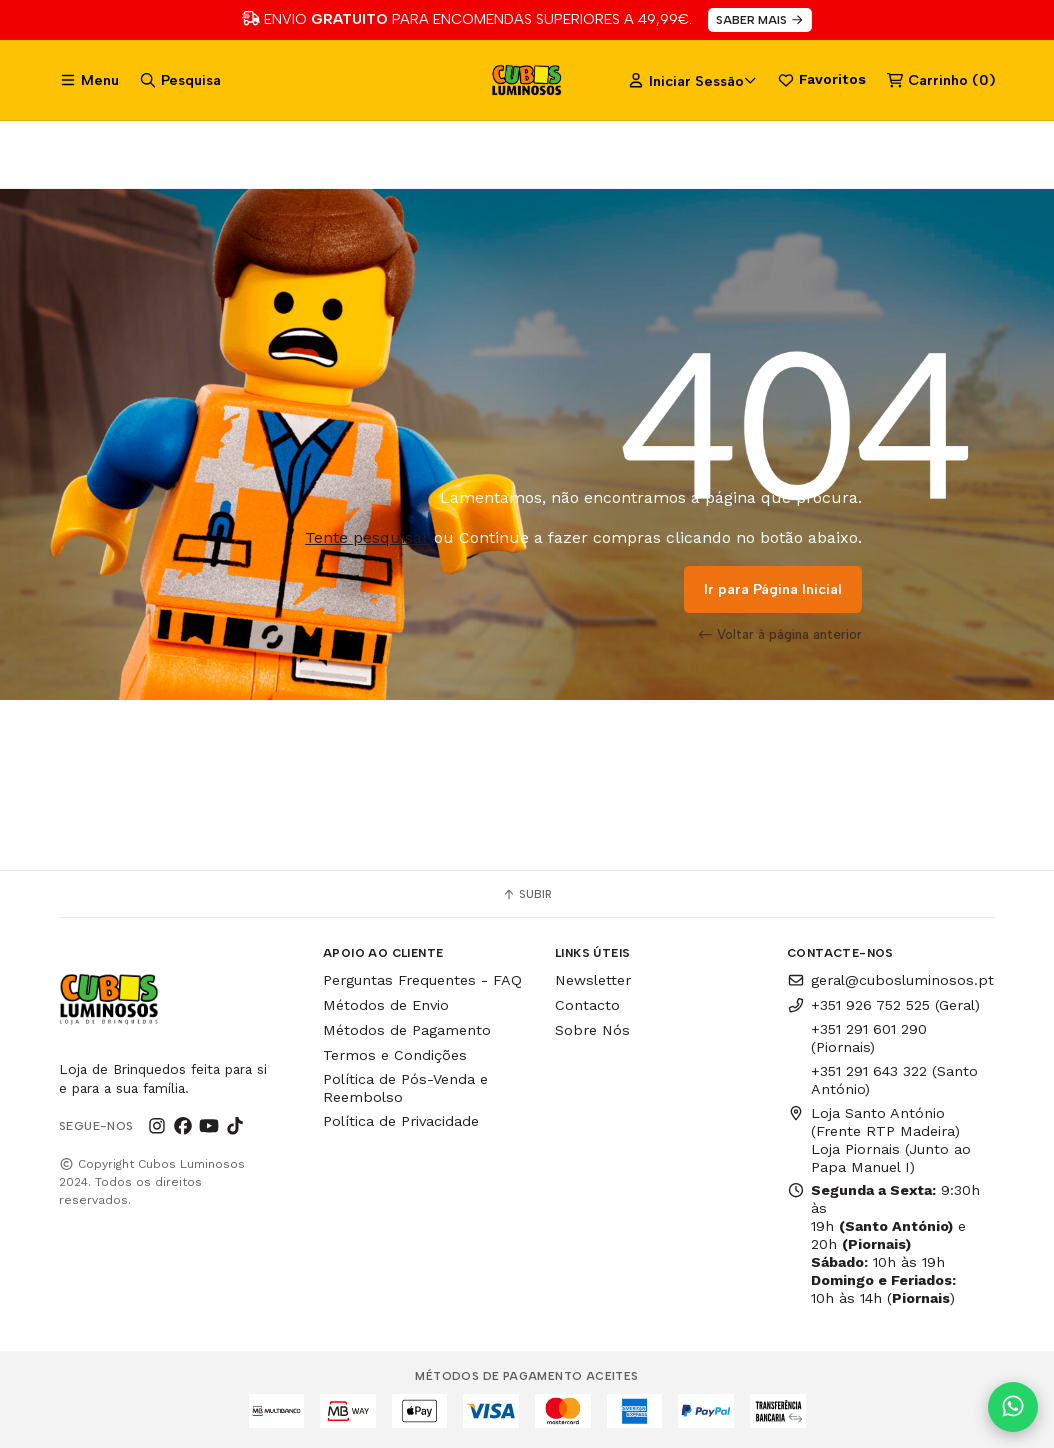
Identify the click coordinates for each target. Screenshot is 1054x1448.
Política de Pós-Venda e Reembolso (405, 1088)
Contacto (587, 1005)
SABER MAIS (760, 20)
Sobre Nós (592, 1030)
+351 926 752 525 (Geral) (883, 1005)
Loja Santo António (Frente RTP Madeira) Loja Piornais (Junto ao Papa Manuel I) (879, 1140)
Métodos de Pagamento (407, 1030)
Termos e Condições (395, 1055)
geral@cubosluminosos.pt (890, 980)
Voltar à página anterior (780, 634)
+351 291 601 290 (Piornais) (869, 1038)
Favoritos (821, 80)
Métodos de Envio (386, 1005)
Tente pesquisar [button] (367, 537)
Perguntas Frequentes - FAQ (422, 980)
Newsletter (593, 980)
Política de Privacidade (401, 1121)
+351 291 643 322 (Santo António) (894, 1080)
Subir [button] (527, 894)
